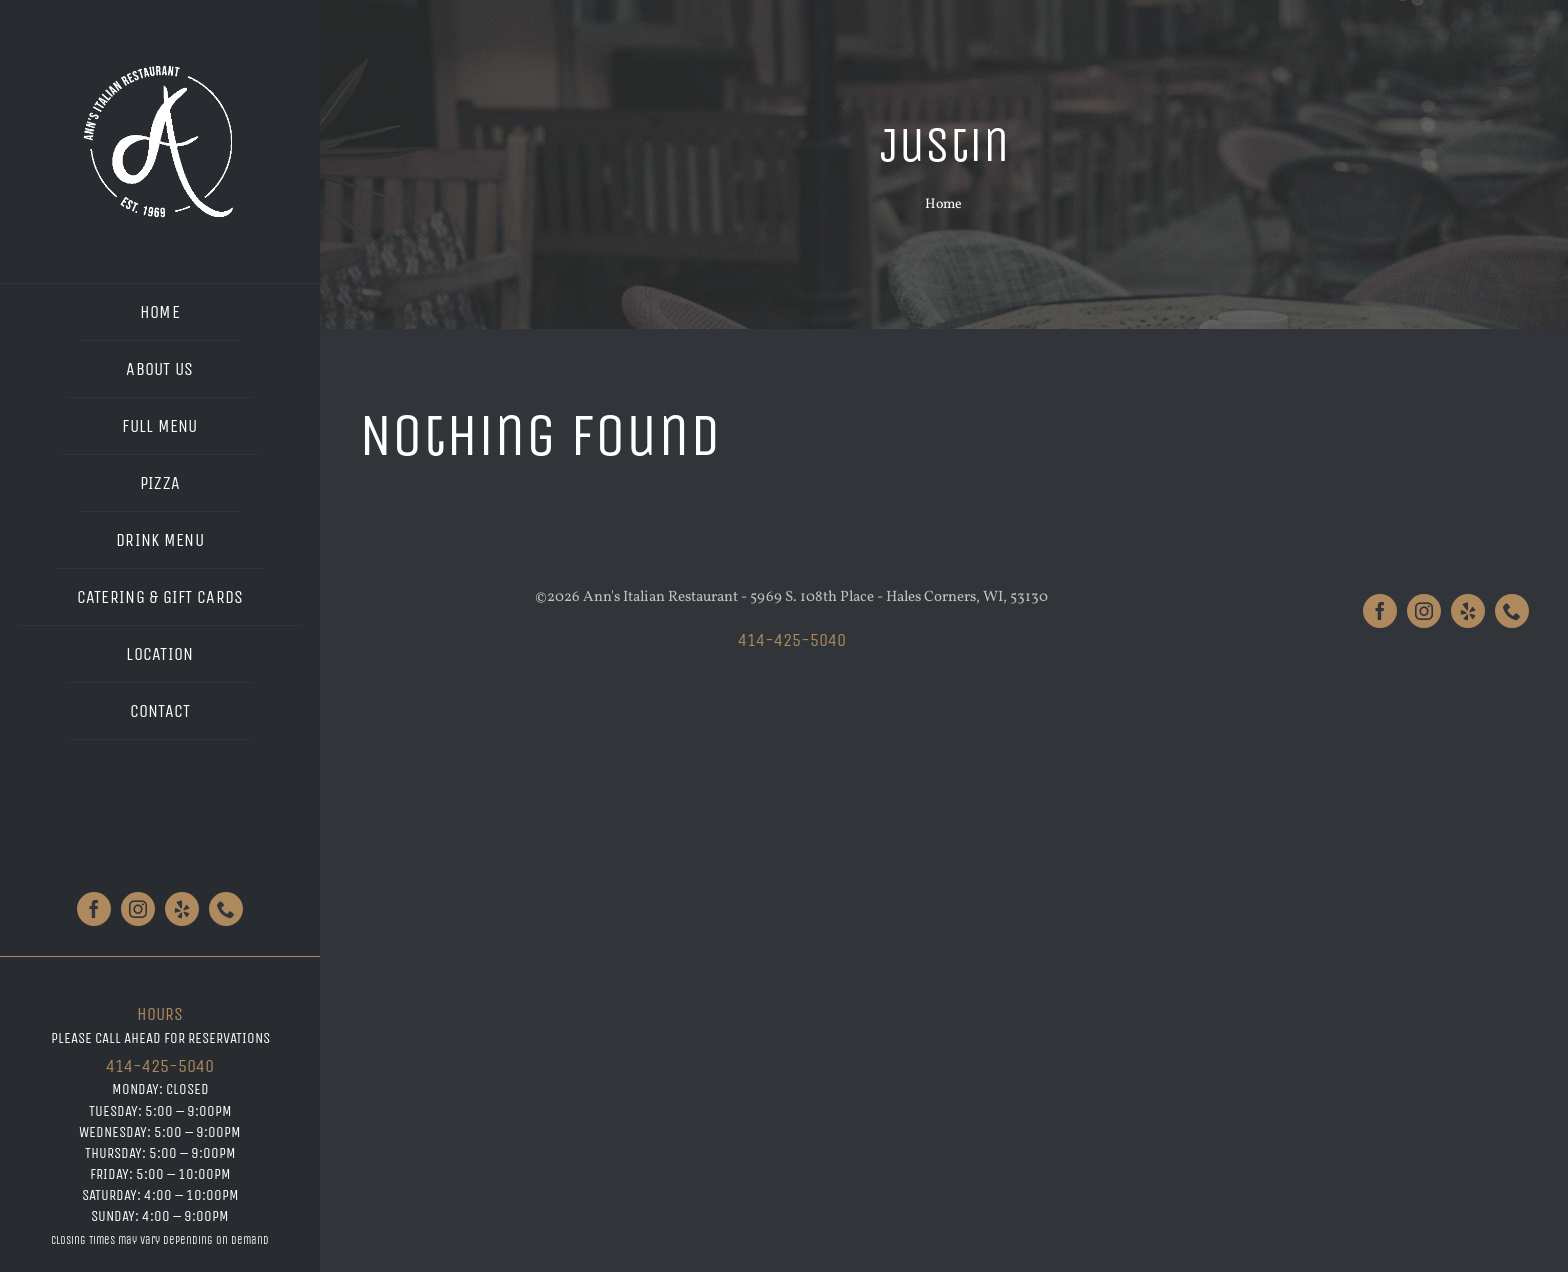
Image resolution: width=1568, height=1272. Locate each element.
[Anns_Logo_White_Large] (160, 67)
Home (943, 204)
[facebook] (94, 909)
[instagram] (138, 909)
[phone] (226, 909)
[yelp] (182, 909)
